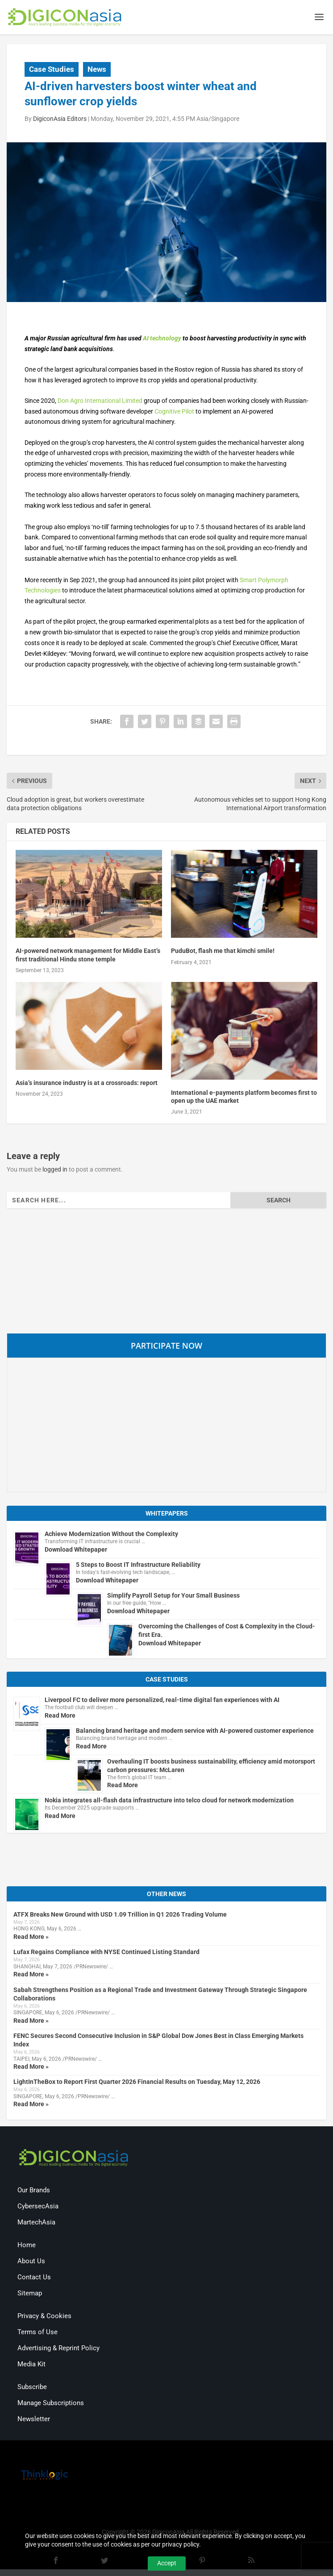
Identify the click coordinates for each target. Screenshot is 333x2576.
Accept (166, 2563)
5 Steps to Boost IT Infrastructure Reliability (138, 1566)
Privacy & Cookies (44, 2317)
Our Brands (33, 2191)
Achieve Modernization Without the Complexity (111, 1535)
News (96, 70)
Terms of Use (37, 2333)
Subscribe (32, 2388)
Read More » (31, 1938)
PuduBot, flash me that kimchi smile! (223, 952)
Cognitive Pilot (174, 412)
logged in (54, 1170)
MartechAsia (36, 2224)
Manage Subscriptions (50, 2404)
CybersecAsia (37, 2207)
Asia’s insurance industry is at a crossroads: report (87, 1084)
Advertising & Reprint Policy (58, 2349)
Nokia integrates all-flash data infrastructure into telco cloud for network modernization (169, 1802)
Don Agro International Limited (100, 402)
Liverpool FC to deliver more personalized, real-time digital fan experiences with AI (162, 1701)
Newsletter (33, 2420)
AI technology (162, 339)
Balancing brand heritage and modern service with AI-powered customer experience (195, 1731)
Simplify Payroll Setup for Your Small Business (173, 1596)
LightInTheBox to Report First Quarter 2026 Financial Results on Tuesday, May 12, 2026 (136, 2083)
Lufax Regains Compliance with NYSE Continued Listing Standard (106, 1953)
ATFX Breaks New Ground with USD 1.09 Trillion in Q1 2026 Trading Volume (120, 1915)
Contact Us (34, 2278)
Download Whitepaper (76, 1550)
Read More (60, 1716)
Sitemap (29, 2294)
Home (26, 2246)
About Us (31, 2262)
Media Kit (31, 2365)
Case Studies (51, 70)
